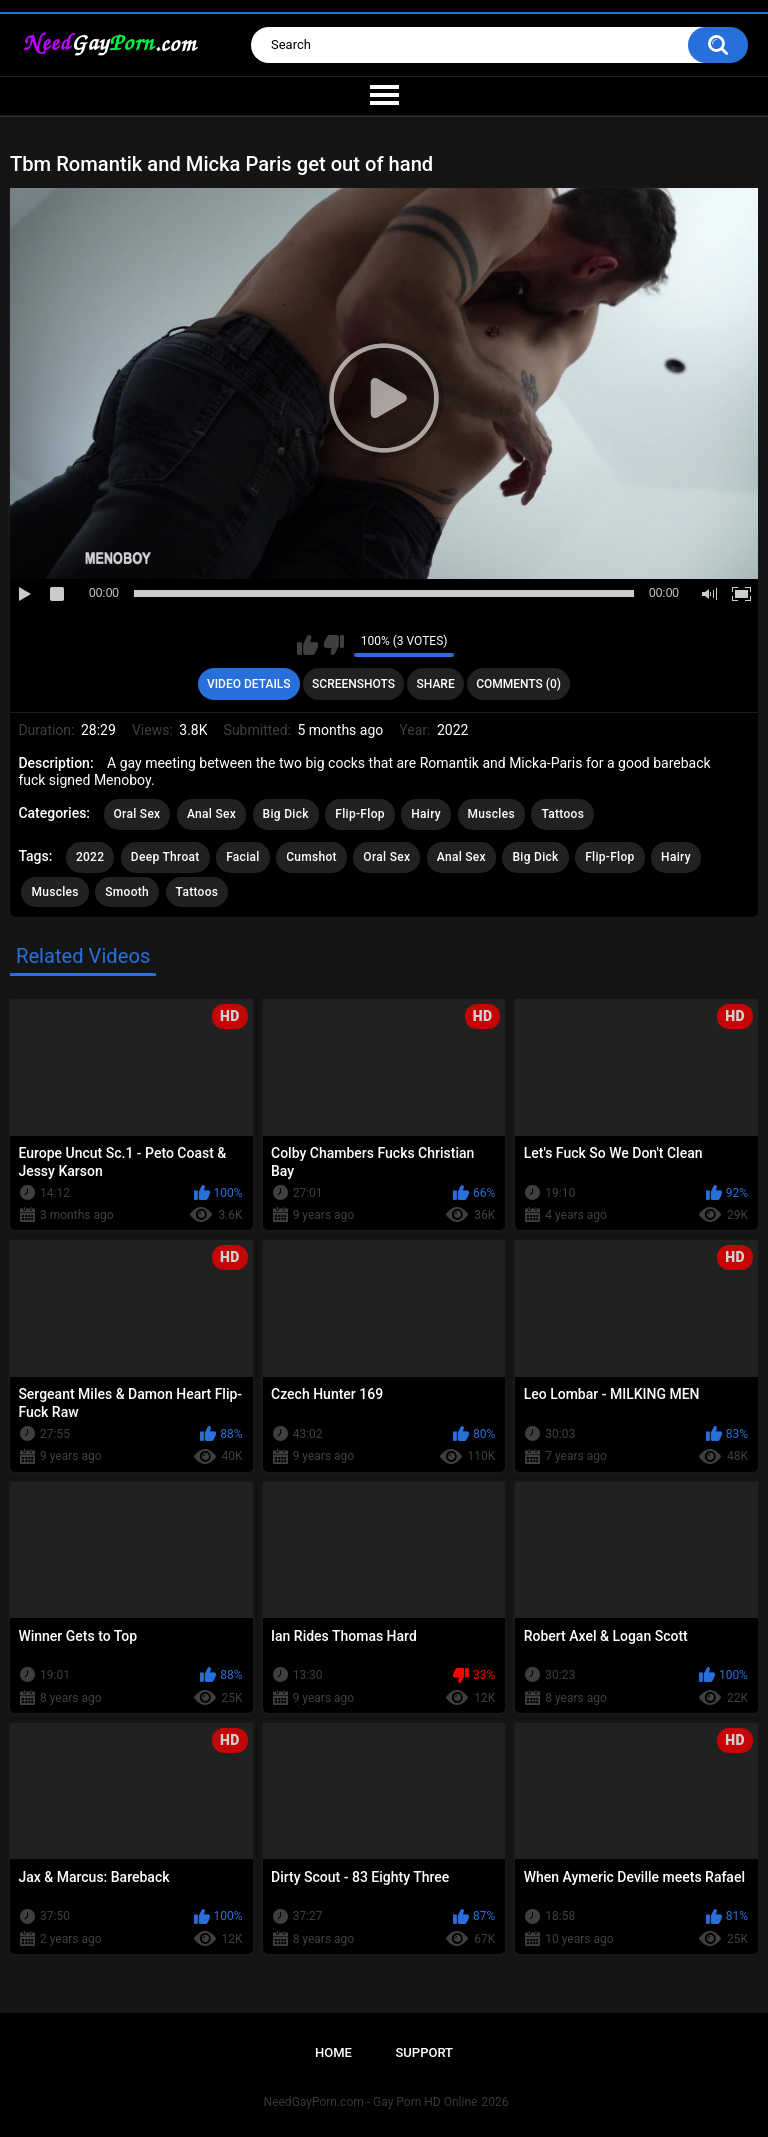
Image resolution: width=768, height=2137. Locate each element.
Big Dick (286, 814)
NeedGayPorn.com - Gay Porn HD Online (371, 2102)
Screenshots (353, 684)
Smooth (127, 892)
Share (436, 684)
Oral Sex (137, 814)
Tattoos (562, 814)
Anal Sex (211, 814)
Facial (243, 857)
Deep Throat (165, 857)
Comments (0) (518, 684)
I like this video (307, 645)
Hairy (426, 814)
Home (333, 2052)
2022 (90, 857)
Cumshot (311, 857)
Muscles (491, 814)
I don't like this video (333, 645)
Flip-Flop (359, 814)
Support (424, 2052)
